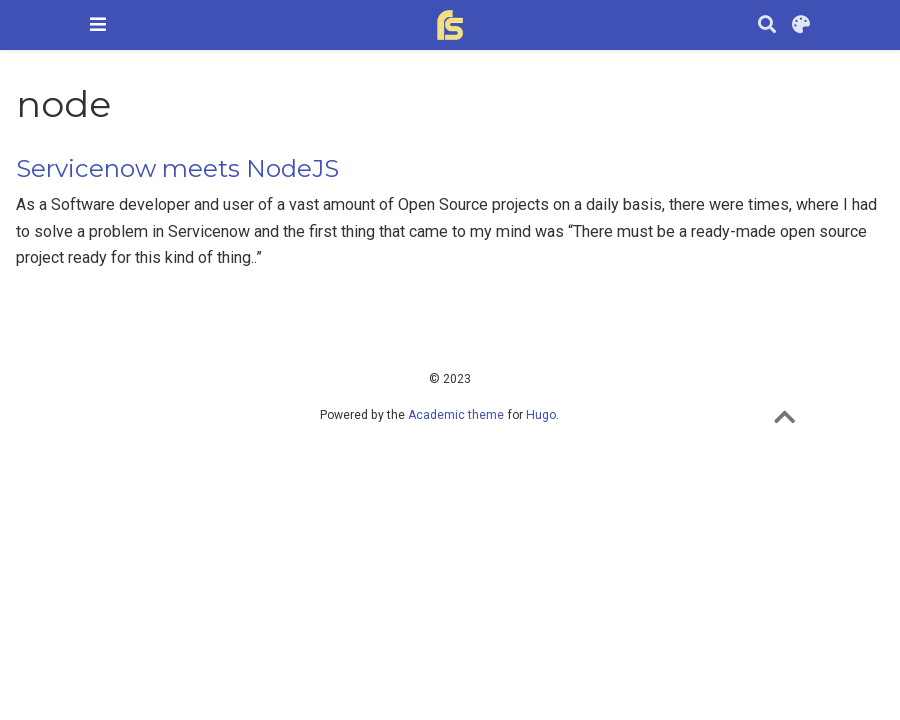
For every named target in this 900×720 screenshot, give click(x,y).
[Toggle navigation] (98, 24)
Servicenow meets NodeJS (177, 168)
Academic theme (456, 415)
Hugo (541, 415)
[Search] (767, 25)
